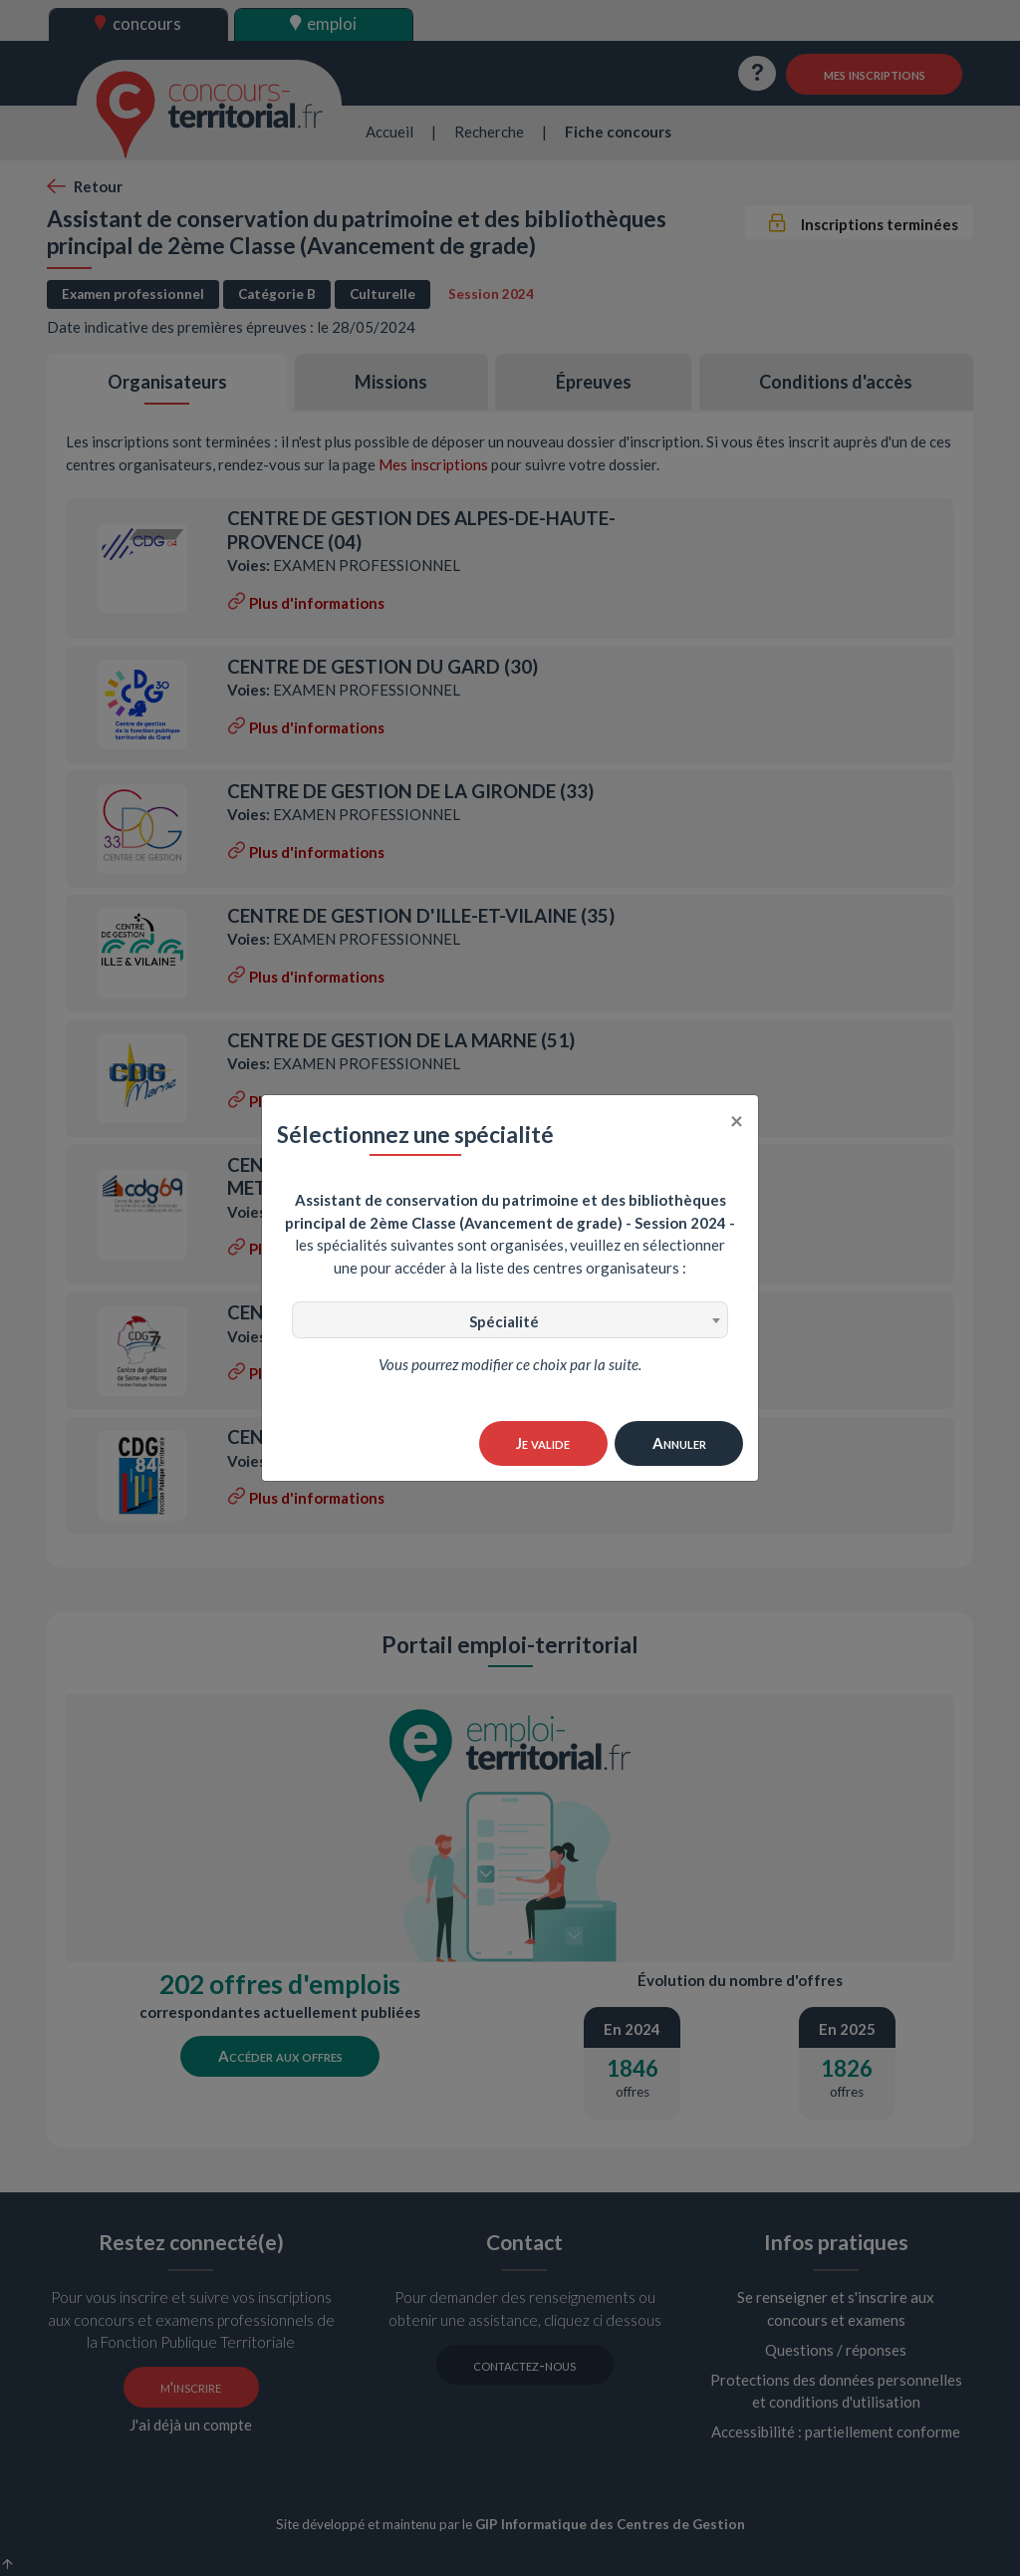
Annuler (679, 1443)
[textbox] (510, 1321)
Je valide (543, 1443)
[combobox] (510, 1320)
